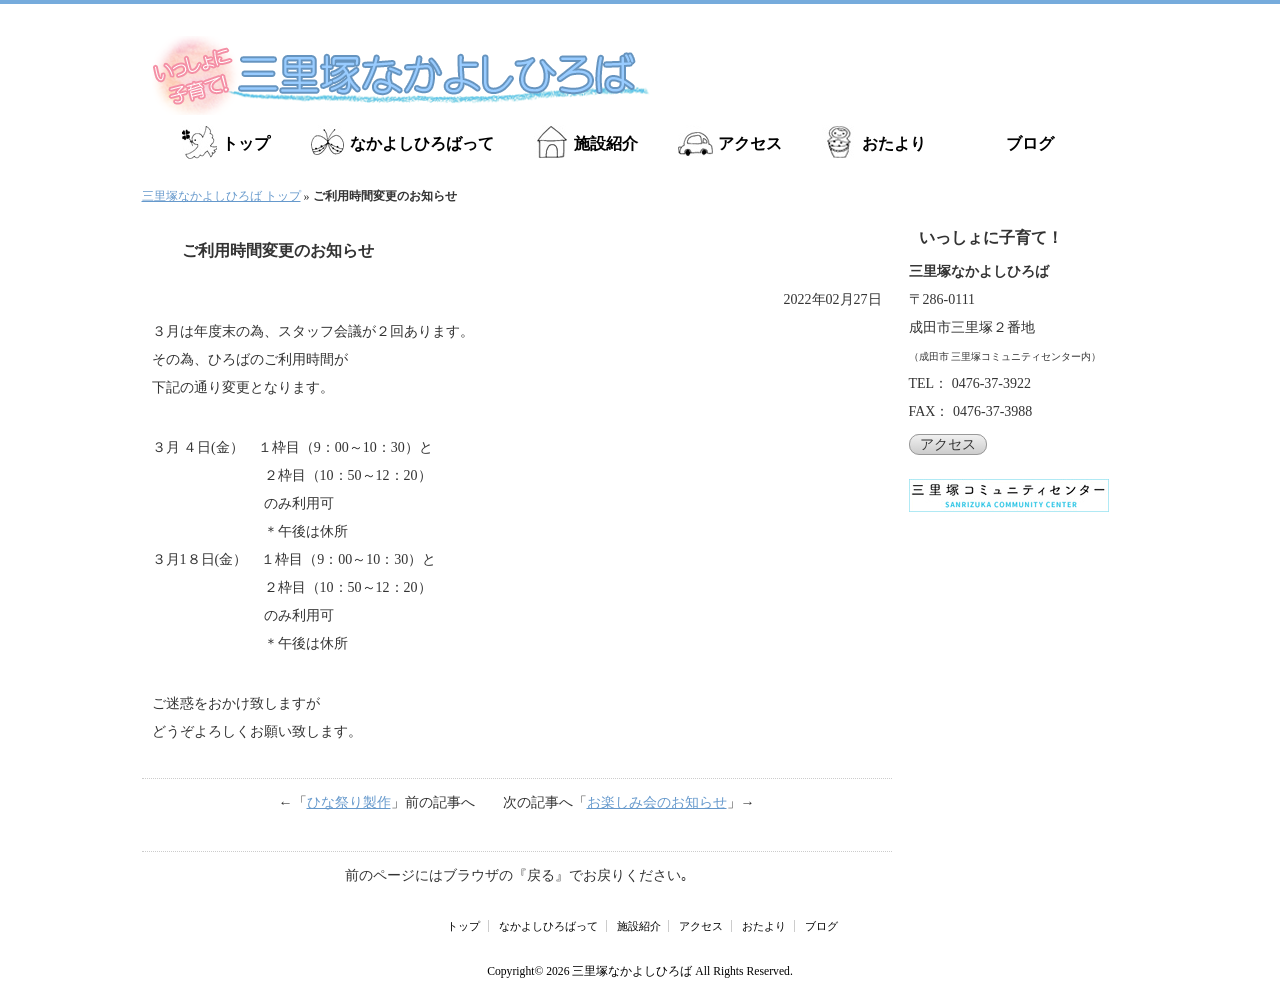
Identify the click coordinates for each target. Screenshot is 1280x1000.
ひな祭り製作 (349, 802)
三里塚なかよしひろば (632, 971)
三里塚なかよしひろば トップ (221, 196)
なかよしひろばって (422, 143)
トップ (246, 143)
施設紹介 (606, 143)
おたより (894, 143)
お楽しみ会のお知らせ (657, 802)
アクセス (750, 143)
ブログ (1030, 143)
